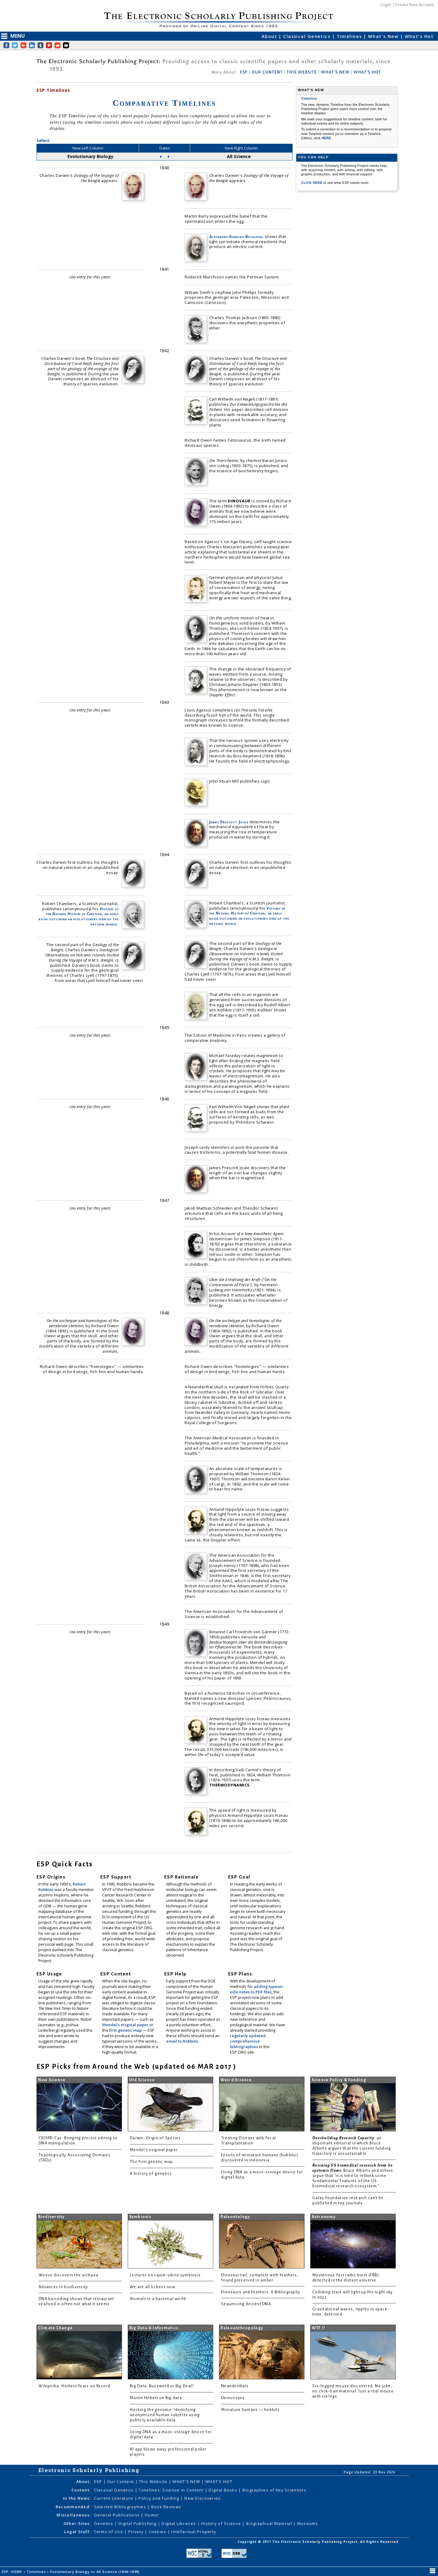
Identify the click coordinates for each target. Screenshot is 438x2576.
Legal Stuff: (77, 2531)
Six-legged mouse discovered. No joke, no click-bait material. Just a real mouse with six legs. (353, 2391)
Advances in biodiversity (63, 2287)
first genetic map (126, 2030)
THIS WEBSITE (302, 72)
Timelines (350, 36)
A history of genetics (151, 2173)
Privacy (136, 2531)
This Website (154, 2481)
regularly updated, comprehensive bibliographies (248, 2041)
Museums (307, 2523)
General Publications (117, 2515)
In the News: (77, 2498)
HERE (326, 138)
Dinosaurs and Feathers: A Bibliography (260, 2292)
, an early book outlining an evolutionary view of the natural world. (79, 916)
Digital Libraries (179, 2523)
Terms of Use (109, 2531)
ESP (244, 72)
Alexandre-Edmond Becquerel (236, 236)
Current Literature (114, 2498)
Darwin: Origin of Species (155, 2138)
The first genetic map (151, 2162)
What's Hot (419, 36)
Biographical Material (269, 2523)
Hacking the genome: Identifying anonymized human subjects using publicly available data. (165, 2415)
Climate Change (55, 2328)
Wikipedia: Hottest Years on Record (74, 2386)
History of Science (221, 2523)
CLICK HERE (312, 182)
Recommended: (73, 2506)
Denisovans (233, 2398)
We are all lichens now (152, 2287)
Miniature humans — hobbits (250, 2410)
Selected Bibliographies (121, 2506)
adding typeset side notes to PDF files (256, 1989)
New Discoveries (202, 2498)
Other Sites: (77, 2523)
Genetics (104, 2523)
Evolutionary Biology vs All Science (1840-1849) (95, 2571)
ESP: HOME (12, 2571)
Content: (81, 2490)
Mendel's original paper (125, 2024)
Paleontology (235, 2217)
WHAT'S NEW (335, 72)
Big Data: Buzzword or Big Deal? (162, 2386)
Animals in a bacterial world (158, 2299)
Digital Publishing (138, 2523)
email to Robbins (182, 2041)
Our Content (121, 2481)
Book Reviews (166, 2506)
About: (83, 2481)
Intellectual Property (193, 2531)
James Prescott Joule (228, 822)
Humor (152, 2515)
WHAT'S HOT (367, 72)
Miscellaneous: (74, 2515)
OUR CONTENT (267, 72)
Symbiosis (140, 2217)
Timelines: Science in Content (172, 2490)
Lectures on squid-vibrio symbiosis (165, 2275)
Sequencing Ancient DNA (246, 2304)
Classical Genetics (307, 36)
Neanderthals (235, 2386)
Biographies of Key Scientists (274, 2490)
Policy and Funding (159, 2498)
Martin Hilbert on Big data (156, 2398)
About (270, 36)
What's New (384, 36)
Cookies (158, 2531)
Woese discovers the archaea (68, 2275)
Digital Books (223, 2490)
